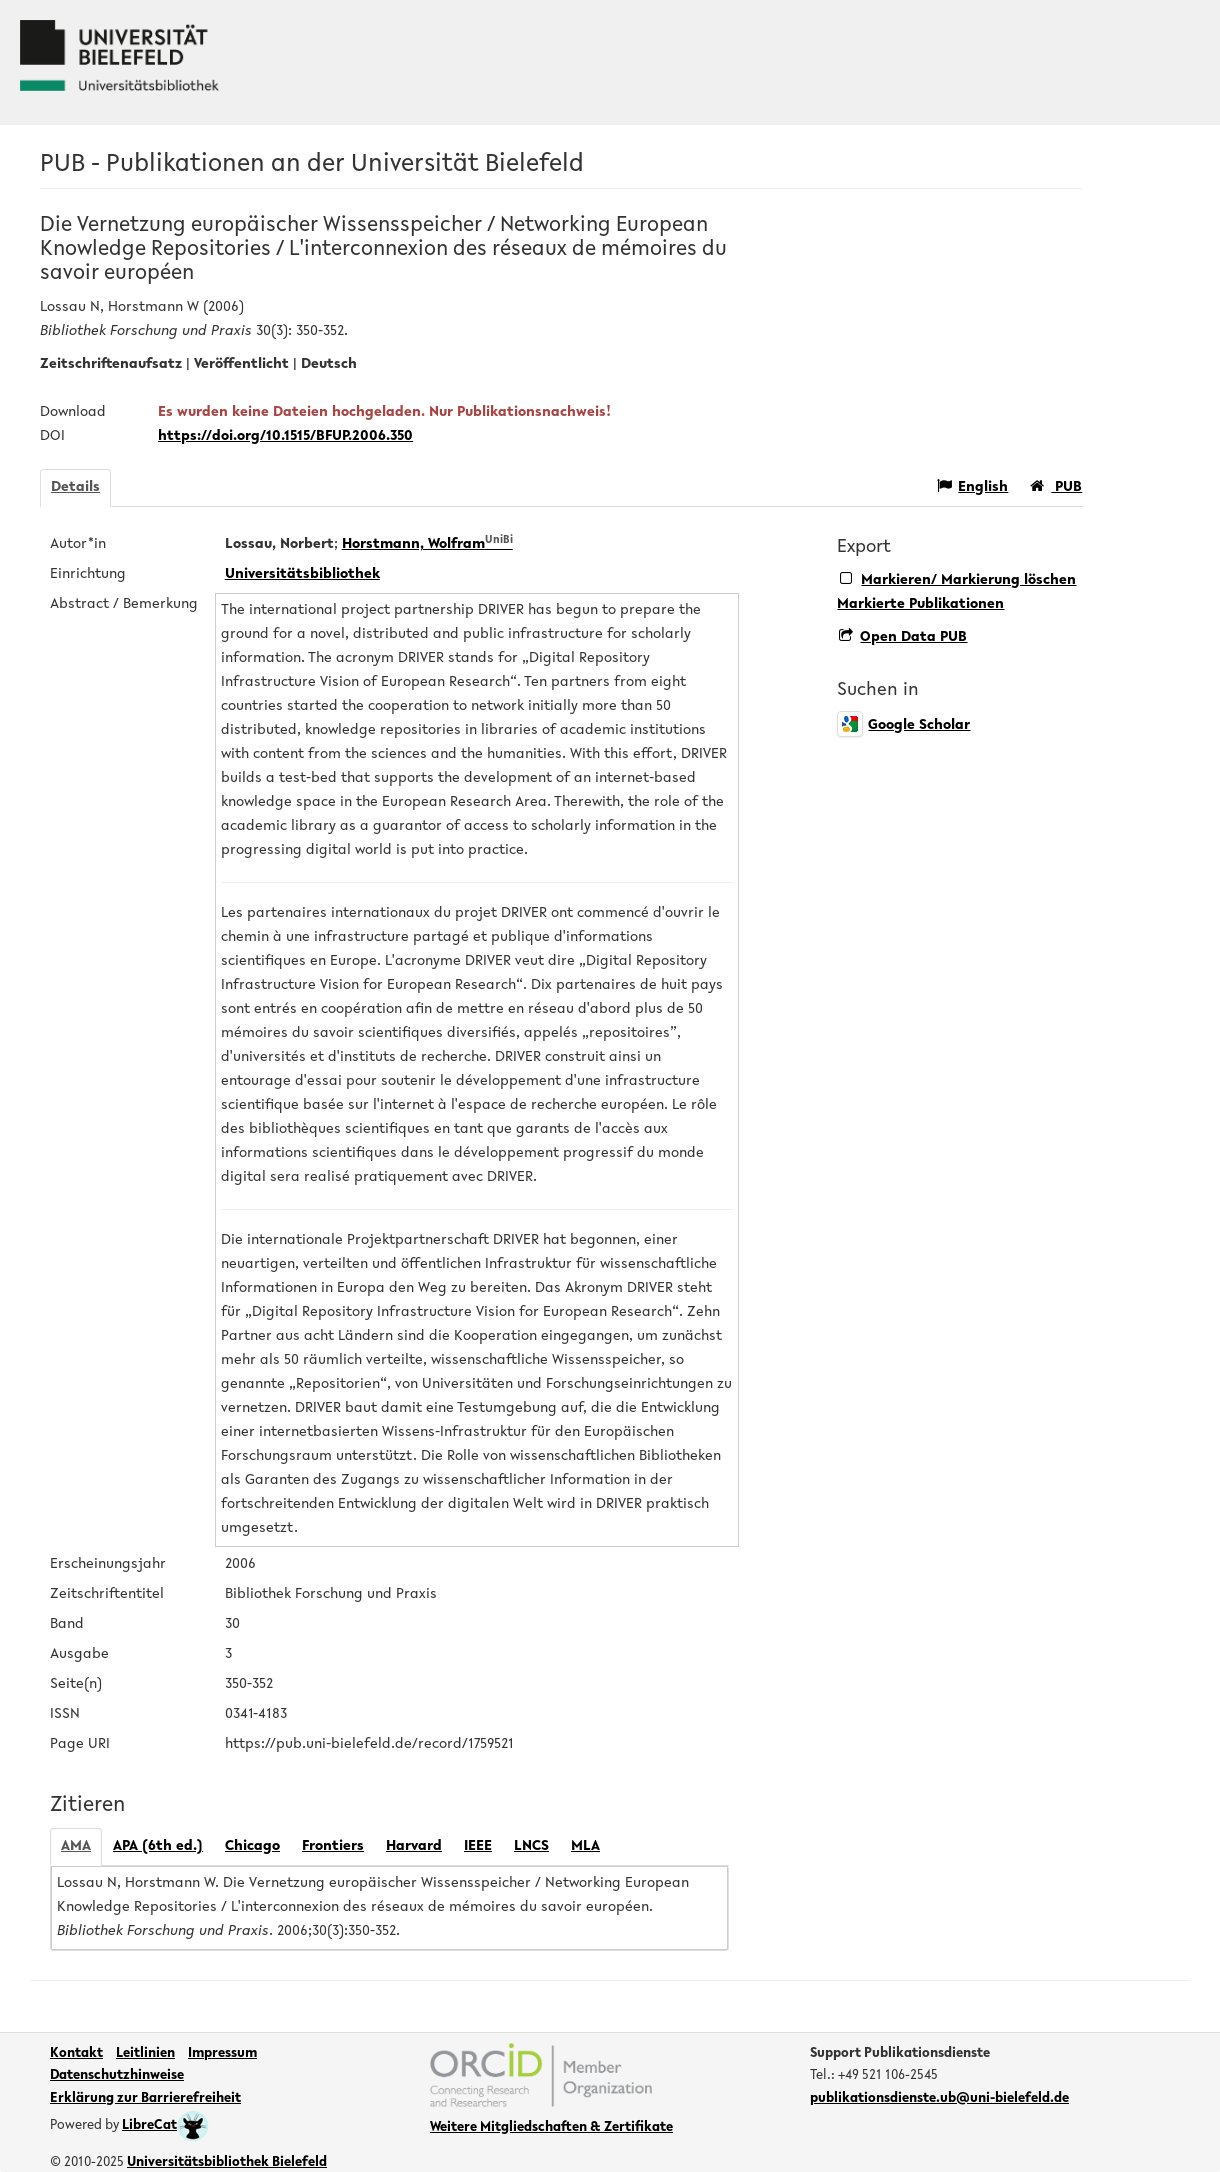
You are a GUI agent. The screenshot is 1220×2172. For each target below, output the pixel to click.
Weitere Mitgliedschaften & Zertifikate (551, 2128)
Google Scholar (903, 725)
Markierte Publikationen (920, 604)
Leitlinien (145, 2054)
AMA (76, 1846)
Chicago (252, 1846)
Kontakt (76, 2054)
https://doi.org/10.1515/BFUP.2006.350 (285, 436)
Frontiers (333, 1846)
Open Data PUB (903, 637)
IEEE (478, 1846)
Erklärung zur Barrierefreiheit (145, 2099)
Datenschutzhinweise (117, 2076)
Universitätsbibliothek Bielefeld (227, 2163)
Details (75, 487)
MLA (585, 1846)
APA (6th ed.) (158, 1846)
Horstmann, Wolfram (427, 544)
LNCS (531, 1846)
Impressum (222, 2054)
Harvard (414, 1846)
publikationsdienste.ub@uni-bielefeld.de (939, 2099)
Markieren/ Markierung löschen (958, 579)
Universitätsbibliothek (302, 574)
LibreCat (165, 2126)
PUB (1056, 486)
